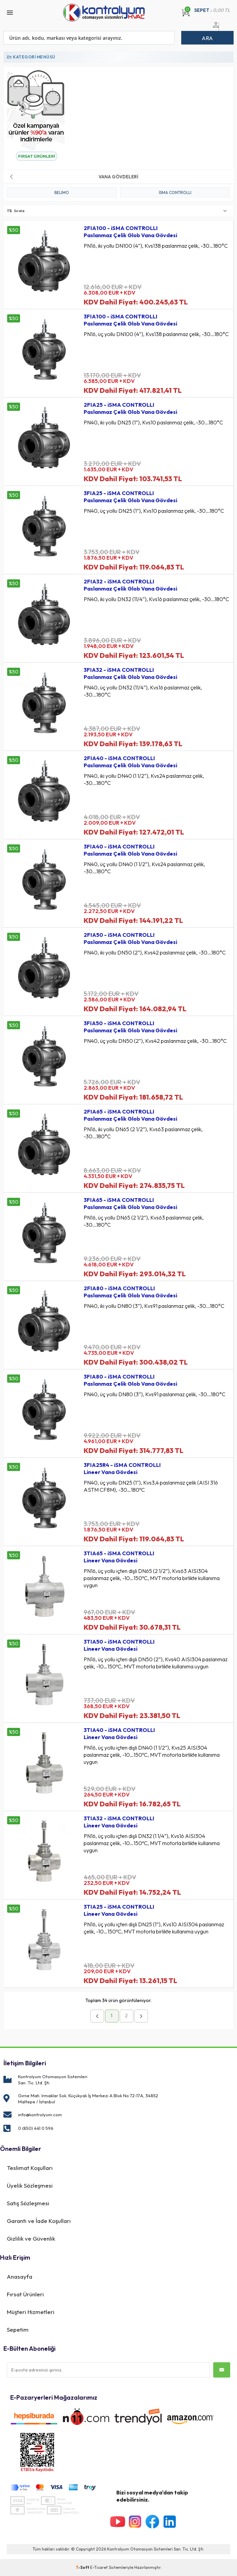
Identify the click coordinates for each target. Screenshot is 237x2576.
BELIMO (61, 192)
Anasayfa (19, 2276)
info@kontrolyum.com (40, 2114)
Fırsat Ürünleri (25, 2294)
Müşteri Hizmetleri (30, 2311)
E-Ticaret (99, 2567)
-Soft (83, 2567)
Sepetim (18, 2329)
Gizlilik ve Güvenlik (31, 2238)
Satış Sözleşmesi (28, 2203)
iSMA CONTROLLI (175, 192)
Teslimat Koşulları (30, 2167)
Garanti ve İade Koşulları (39, 2220)
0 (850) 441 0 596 (35, 2128)
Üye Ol (223, 29)
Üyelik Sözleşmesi (30, 2185)
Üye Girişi (215, 29)
